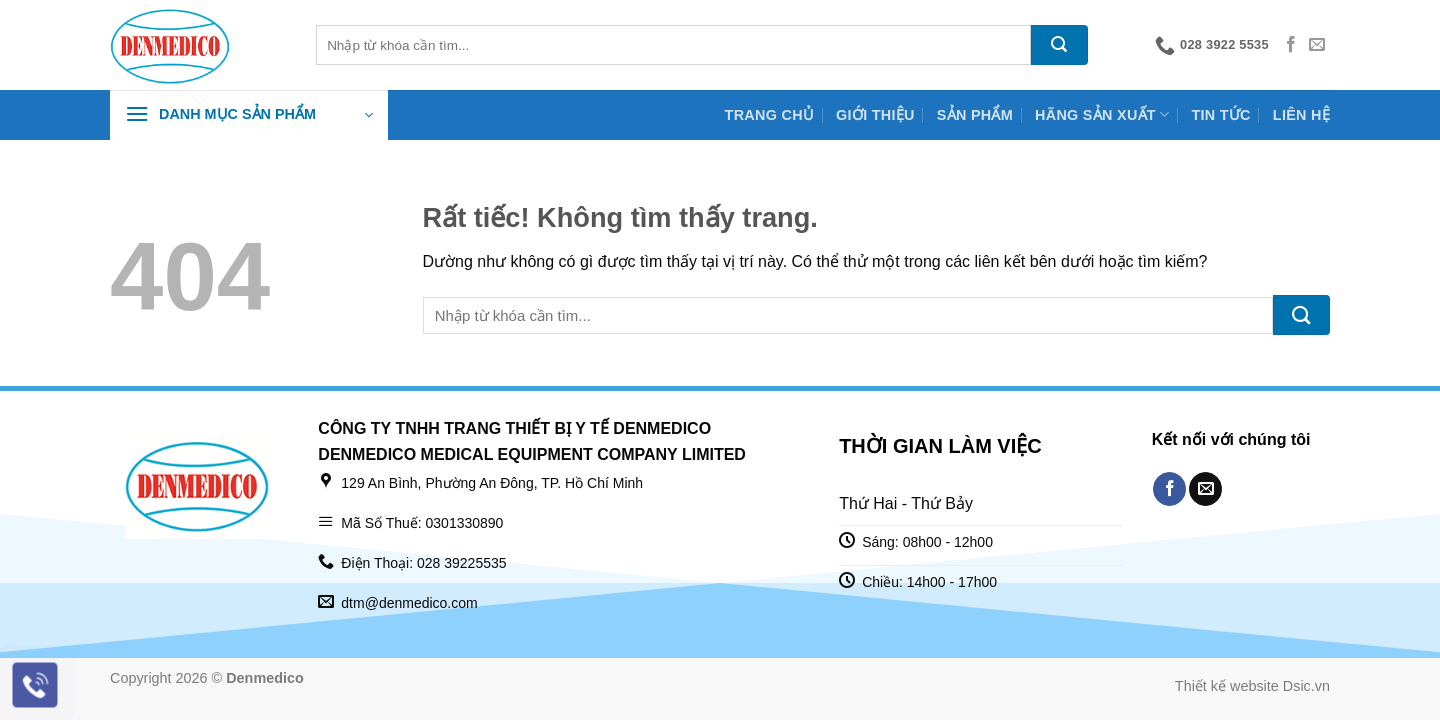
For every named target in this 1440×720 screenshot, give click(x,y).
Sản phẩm (975, 115)
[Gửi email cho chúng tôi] (1317, 45)
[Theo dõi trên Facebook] (1291, 45)
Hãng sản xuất (1102, 114)
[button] (249, 115)
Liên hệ (1301, 115)
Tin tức (1220, 115)
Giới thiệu (875, 115)
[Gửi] (1059, 45)
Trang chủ (770, 115)
